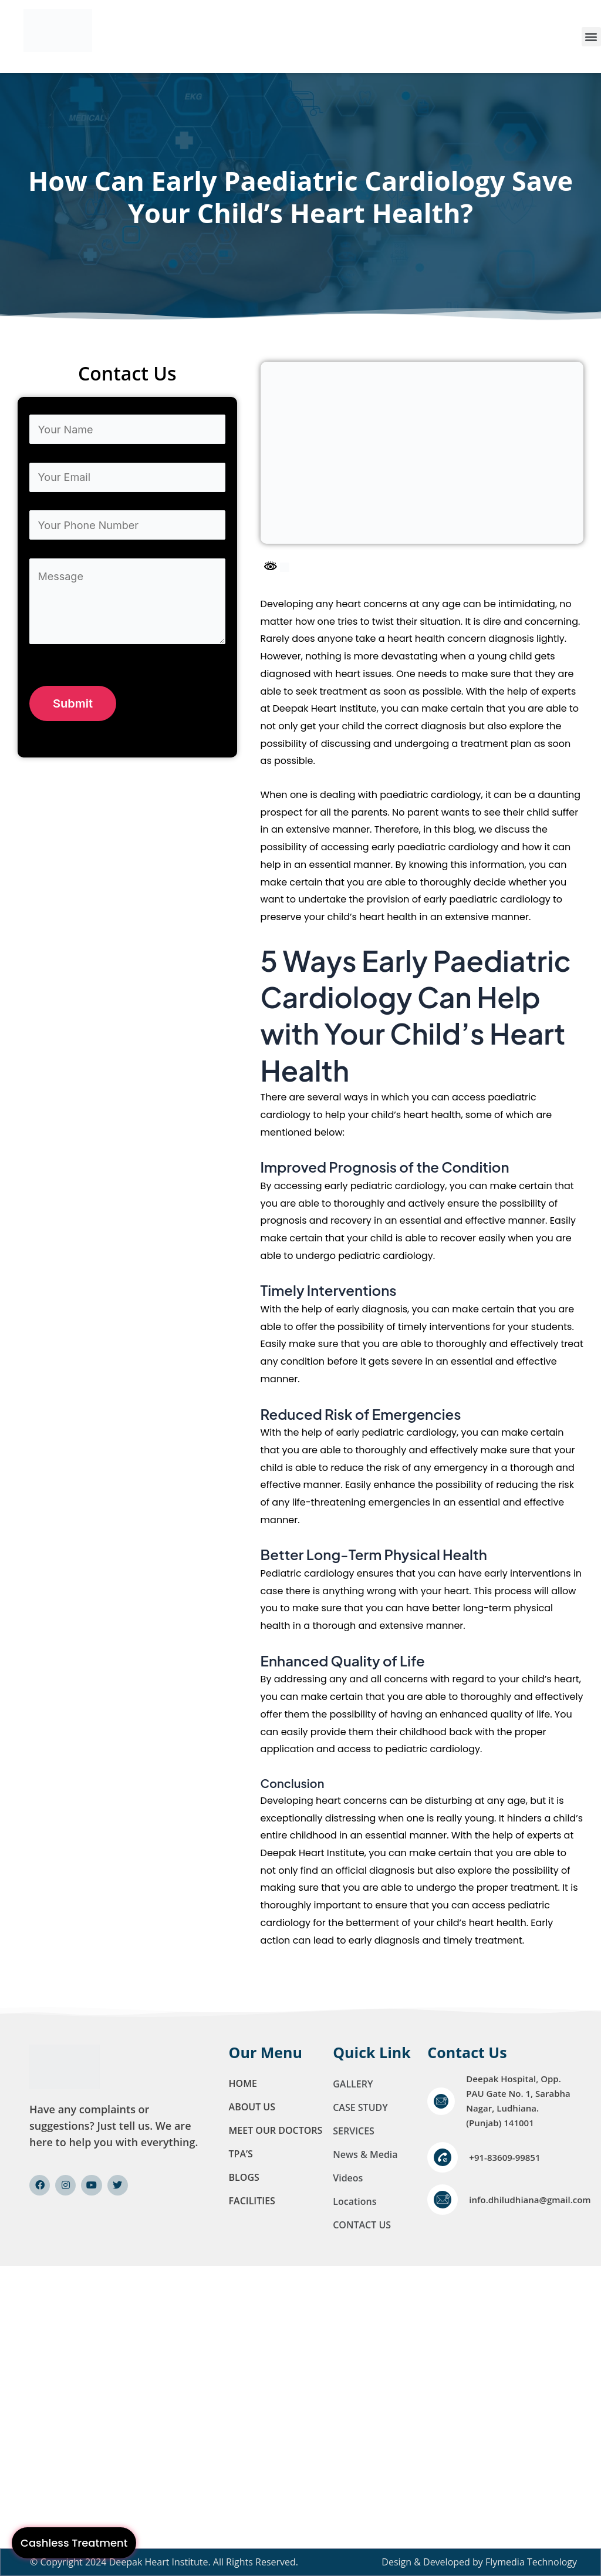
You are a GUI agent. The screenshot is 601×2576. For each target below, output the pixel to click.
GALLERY (353, 2083)
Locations (354, 2201)
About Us (252, 2106)
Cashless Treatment (74, 2542)
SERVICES (353, 2130)
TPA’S (241, 2153)
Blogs (244, 2177)
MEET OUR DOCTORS (276, 2130)
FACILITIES (252, 2200)
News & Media (365, 2154)
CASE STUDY (360, 2107)
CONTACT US (362, 2224)
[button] (591, 36)
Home (243, 2083)
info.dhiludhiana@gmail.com (529, 2199)
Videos (348, 2177)
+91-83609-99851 (504, 2157)
